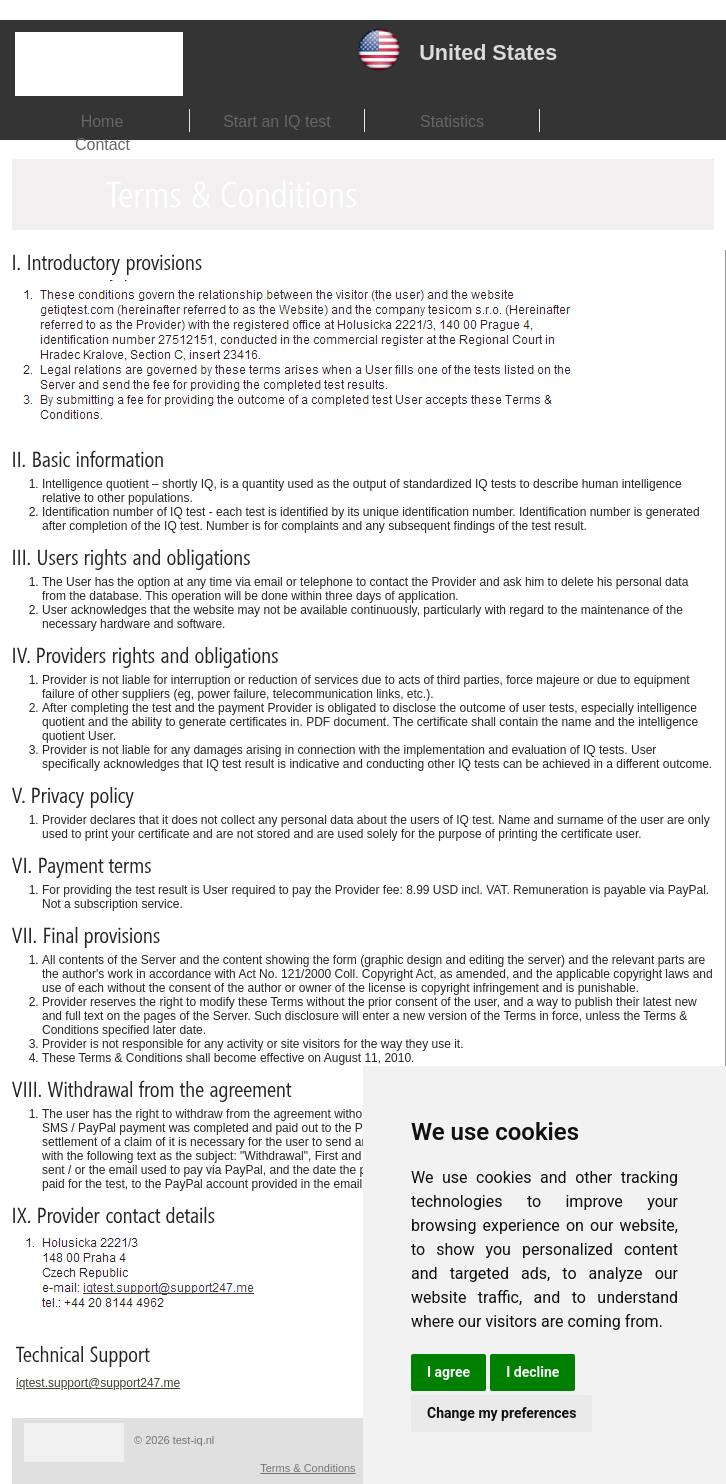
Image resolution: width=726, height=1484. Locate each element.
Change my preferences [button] (501, 1413)
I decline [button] (532, 1372)
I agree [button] (448, 1372)
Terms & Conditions (307, 1468)
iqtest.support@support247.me (98, 1383)
